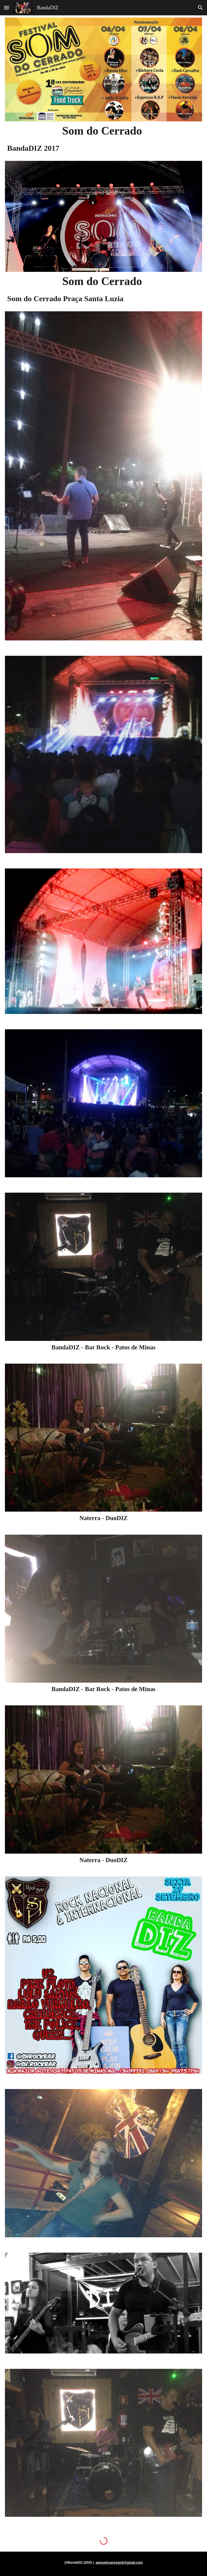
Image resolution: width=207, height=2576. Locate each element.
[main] (103, 131)
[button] (6, 7)
